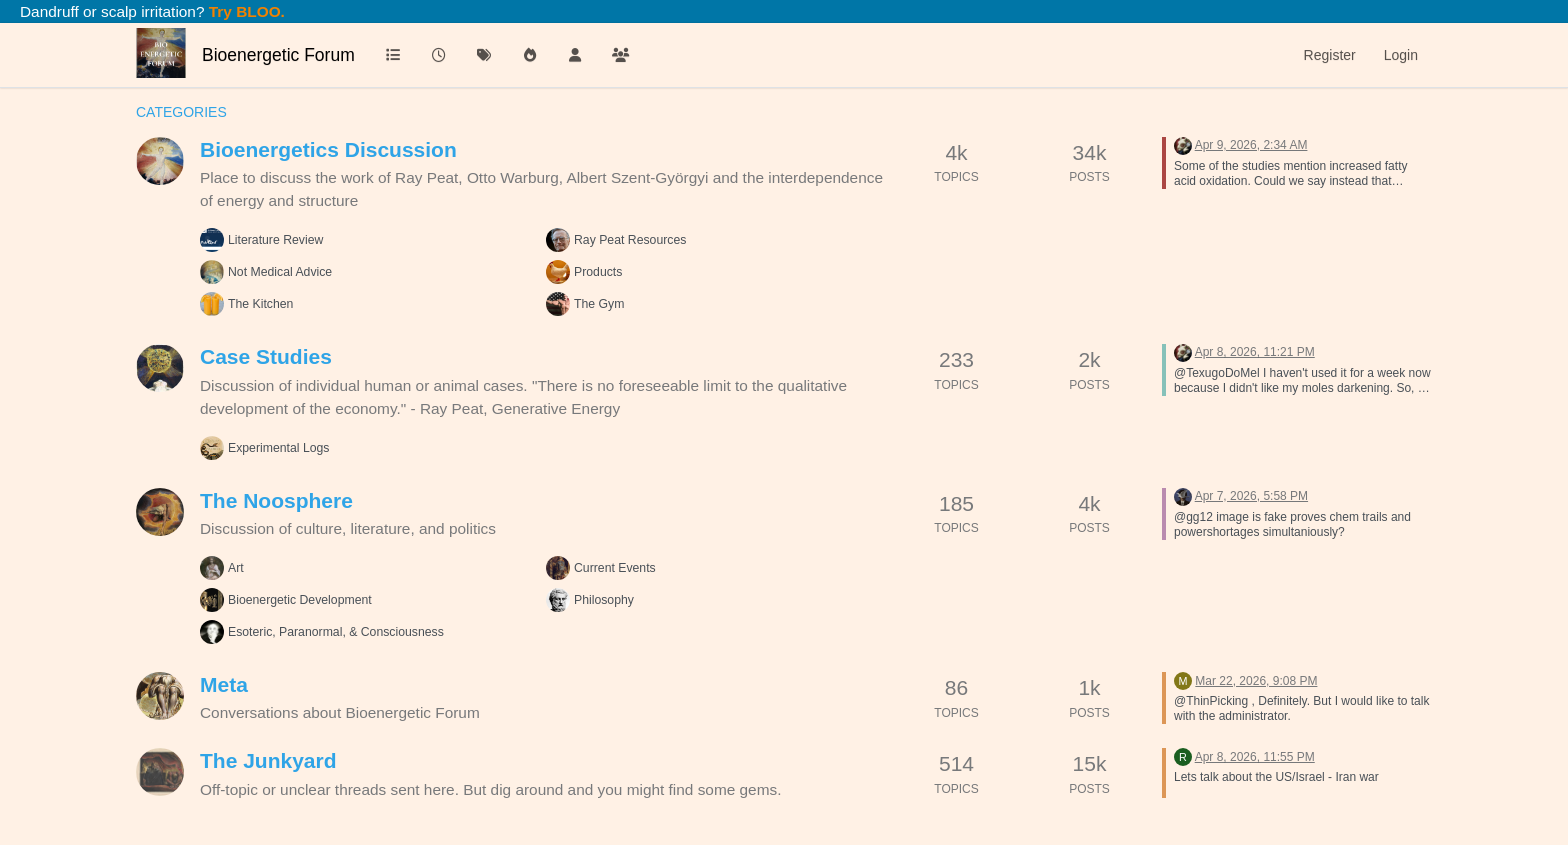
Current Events (615, 568)
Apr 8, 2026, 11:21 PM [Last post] (1255, 352)
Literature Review (275, 240)
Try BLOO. (245, 11)
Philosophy (604, 600)
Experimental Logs (278, 448)
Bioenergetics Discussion (328, 149)
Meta (224, 684)
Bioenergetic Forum (278, 55)
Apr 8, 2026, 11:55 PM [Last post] (1255, 757)
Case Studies (266, 356)
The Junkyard (268, 760)
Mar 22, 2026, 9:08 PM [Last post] (1256, 681)
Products (598, 272)
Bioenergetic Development (300, 600)
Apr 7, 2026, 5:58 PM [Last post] (1251, 496)
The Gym (599, 304)
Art (236, 568)
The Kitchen (260, 304)
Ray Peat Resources (630, 240)
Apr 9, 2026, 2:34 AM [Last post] (1251, 145)
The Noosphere (276, 500)
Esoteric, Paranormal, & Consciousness (336, 632)
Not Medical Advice (280, 272)
